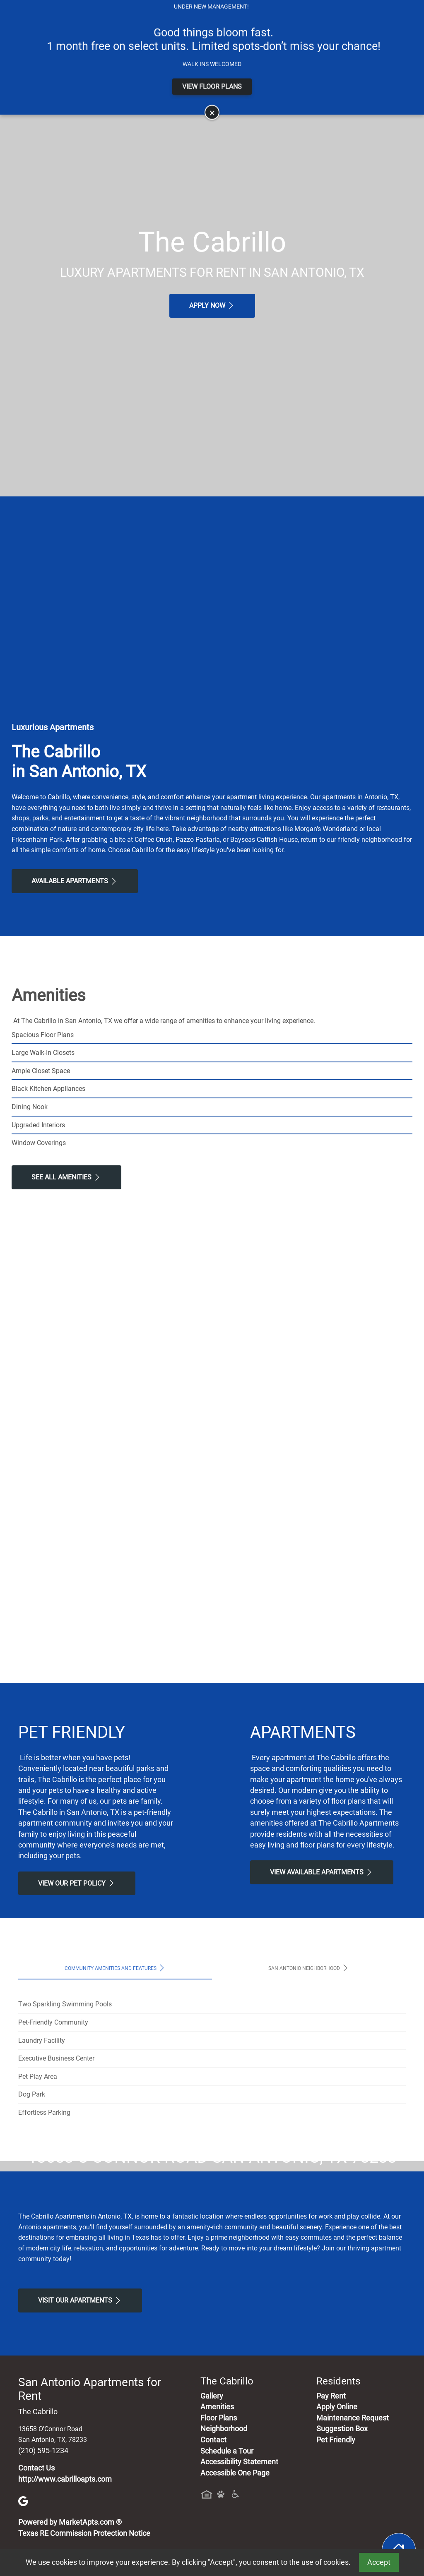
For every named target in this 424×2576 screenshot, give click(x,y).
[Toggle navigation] (16, 42)
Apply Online (205, 7)
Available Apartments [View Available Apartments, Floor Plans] (74, 881)
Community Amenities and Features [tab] (115, 1968)
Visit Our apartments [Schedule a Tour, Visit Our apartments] (80, 2455)
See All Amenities (66, 1177)
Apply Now (212, 305)
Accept (378, 2562)
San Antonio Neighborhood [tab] (308, 1968)
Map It (353, 7)
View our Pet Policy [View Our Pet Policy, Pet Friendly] (77, 1883)
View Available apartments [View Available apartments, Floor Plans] (321, 1872)
